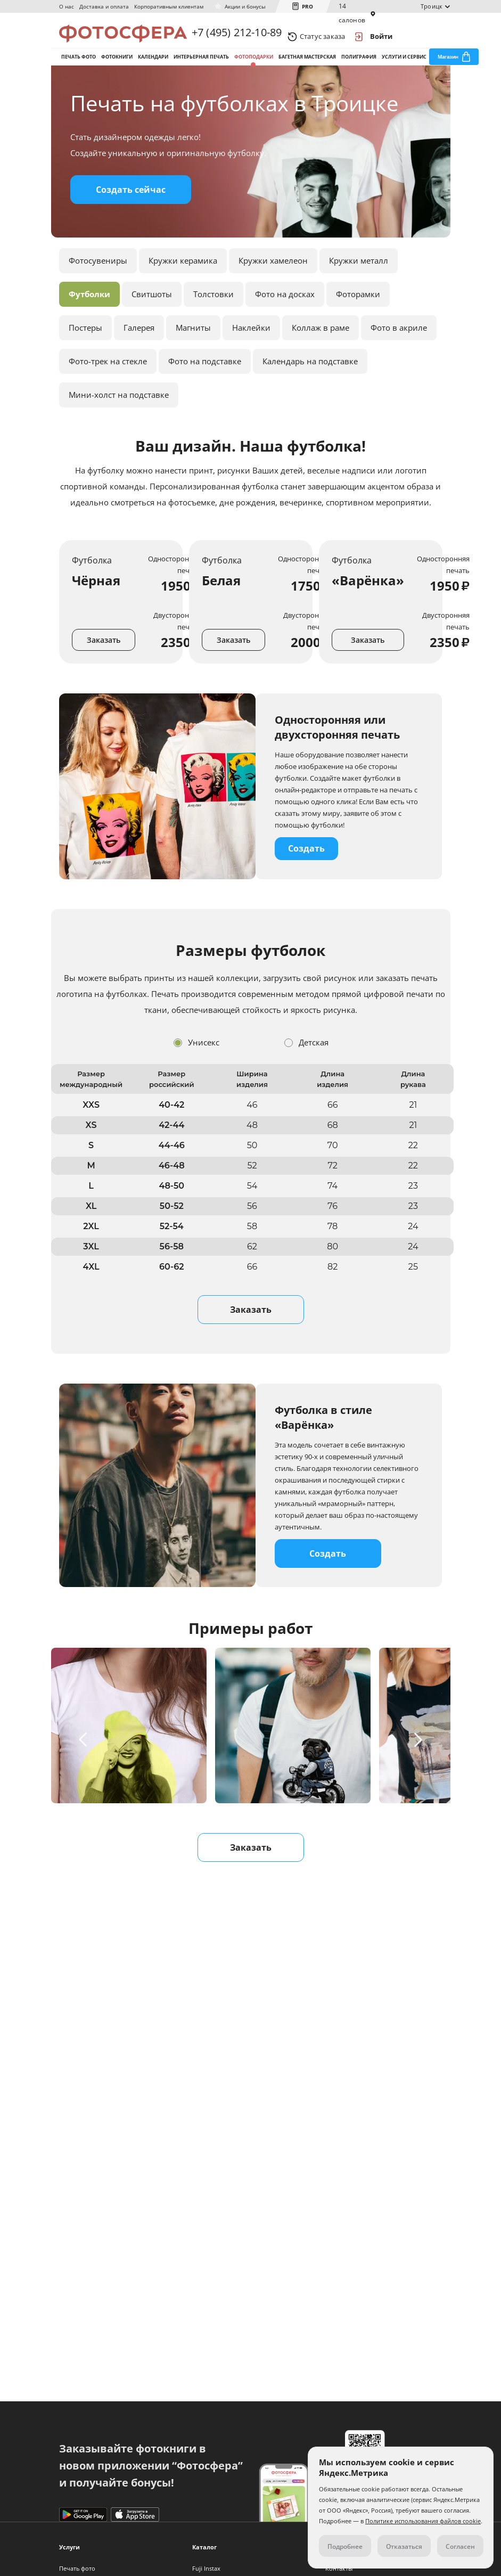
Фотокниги (117, 68)
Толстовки (213, 314)
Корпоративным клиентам (168, 6)
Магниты (193, 348)
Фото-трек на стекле (108, 382)
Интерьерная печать (201, 68)
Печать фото (78, 68)
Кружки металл (358, 281)
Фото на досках (285, 314)
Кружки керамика (183, 281)
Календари (153, 68)
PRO (307, 6)
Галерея (139, 348)
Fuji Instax (206, 2568)
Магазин (448, 68)
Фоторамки (358, 314)
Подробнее (345, 2546)
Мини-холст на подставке (119, 415)
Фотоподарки (253, 68)
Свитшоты (152, 314)
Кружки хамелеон (273, 281)
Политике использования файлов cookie (423, 2521)
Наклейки (251, 348)
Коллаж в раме (320, 348)
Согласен (460, 2546)
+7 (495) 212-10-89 (237, 36)
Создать (306, 869)
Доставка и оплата (104, 6)
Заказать (103, 661)
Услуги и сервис (404, 68)
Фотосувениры (98, 281)
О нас (66, 6)
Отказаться (404, 2546)
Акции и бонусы (245, 6)
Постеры (85, 348)
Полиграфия (358, 68)
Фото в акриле (399, 348)
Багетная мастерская (307, 68)
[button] (84, 1760)
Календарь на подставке (310, 382)
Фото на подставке (204, 382)
